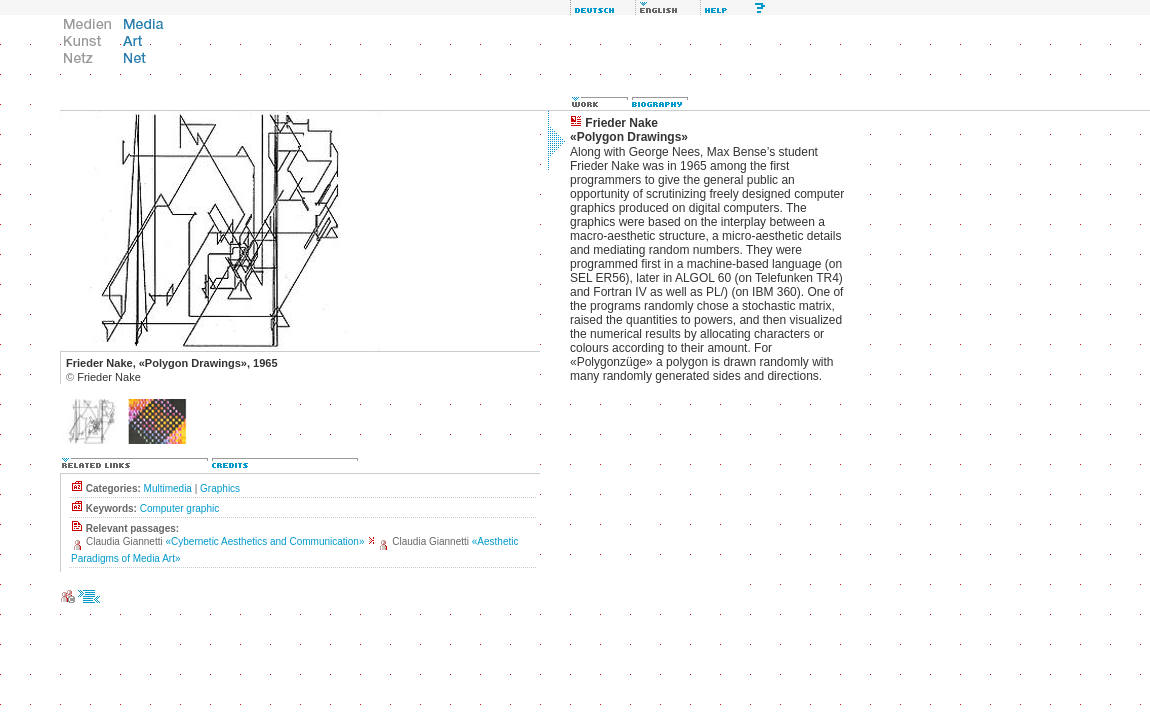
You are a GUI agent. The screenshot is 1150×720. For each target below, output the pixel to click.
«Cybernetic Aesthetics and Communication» (265, 541)
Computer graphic (179, 508)
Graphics (220, 488)
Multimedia (168, 488)
